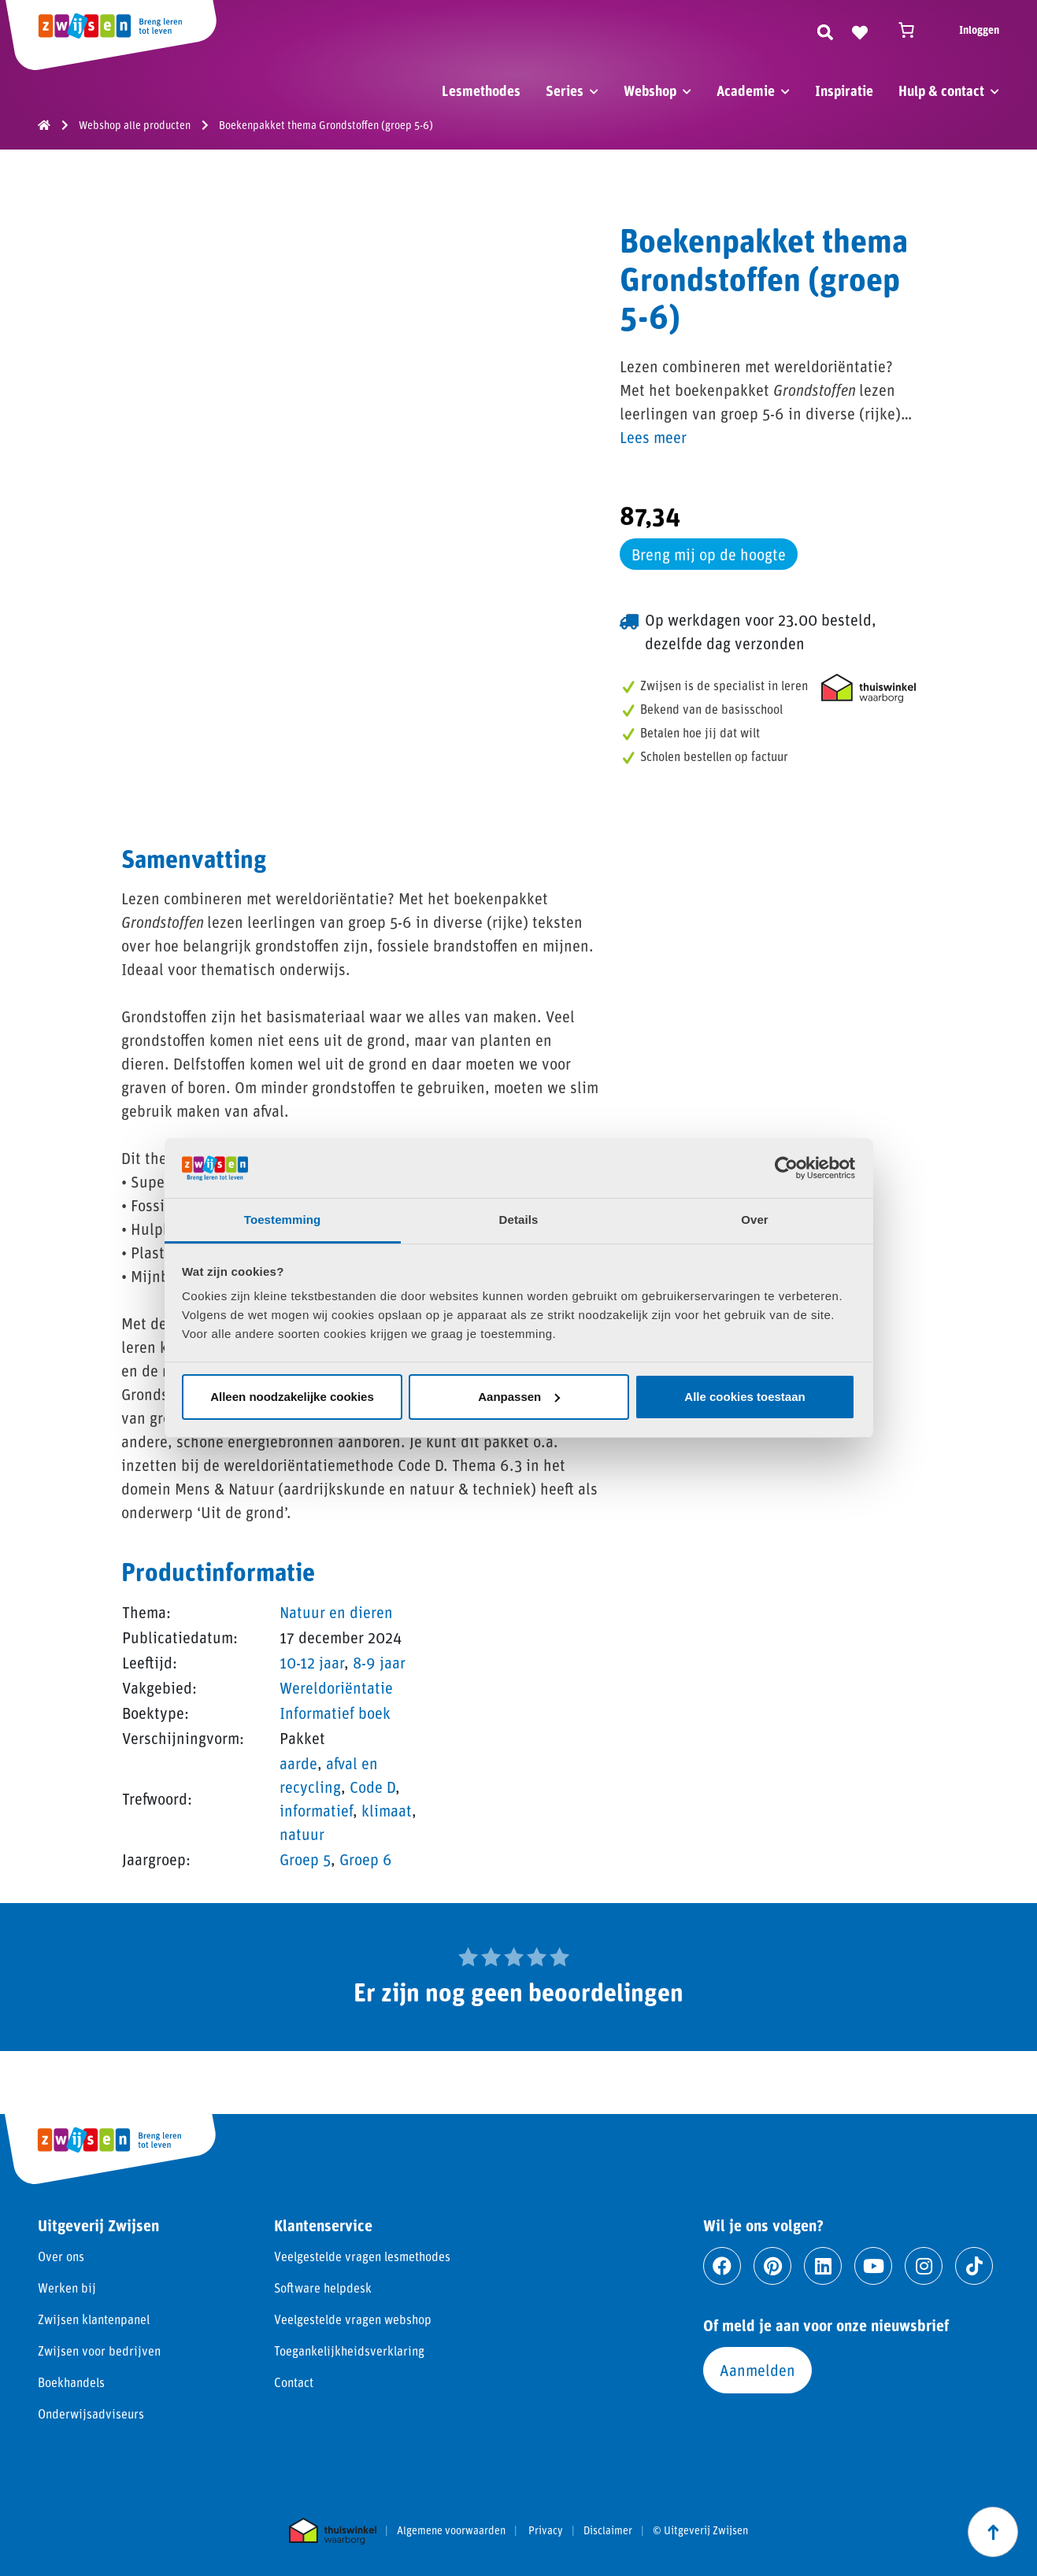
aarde (298, 1763)
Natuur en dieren (336, 1612)
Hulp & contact (941, 90)
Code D (372, 1786)
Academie (746, 90)
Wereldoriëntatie (336, 1687)
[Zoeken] (825, 30)
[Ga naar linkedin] (823, 2266)
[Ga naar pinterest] (772, 2266)
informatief (316, 1810)
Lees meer (653, 437)
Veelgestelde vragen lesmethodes (362, 2256)
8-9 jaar (379, 1662)
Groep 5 (305, 1859)
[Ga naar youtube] (873, 2266)
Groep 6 (365, 1859)
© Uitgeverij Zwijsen (700, 2530)
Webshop (650, 90)
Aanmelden (757, 2370)
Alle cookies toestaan (744, 1396)
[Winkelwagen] (913, 30)
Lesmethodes (481, 90)
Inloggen (979, 29)
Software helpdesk (323, 2287)
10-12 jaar (312, 1662)
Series (564, 90)
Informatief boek (335, 1712)
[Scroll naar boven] (993, 2532)
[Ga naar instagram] (924, 2266)
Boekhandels (71, 2382)
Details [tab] (519, 1219)
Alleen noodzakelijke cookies (292, 1396)
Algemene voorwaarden (451, 2530)
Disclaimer (607, 2530)
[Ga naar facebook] (722, 2266)
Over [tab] (754, 1219)
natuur (302, 1834)
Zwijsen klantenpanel (94, 2319)
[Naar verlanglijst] (860, 30)
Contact (293, 2382)
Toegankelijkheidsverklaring (349, 2350)
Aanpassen (519, 1396)
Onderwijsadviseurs (91, 2413)
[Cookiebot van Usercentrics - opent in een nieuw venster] (786, 1168)
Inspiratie (844, 90)
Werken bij (67, 2287)
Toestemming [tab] (282, 1219)
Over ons (61, 2256)
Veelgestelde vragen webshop (352, 2319)
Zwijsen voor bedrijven (99, 2350)
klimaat (386, 1810)
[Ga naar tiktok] (974, 2266)
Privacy (545, 2530)
